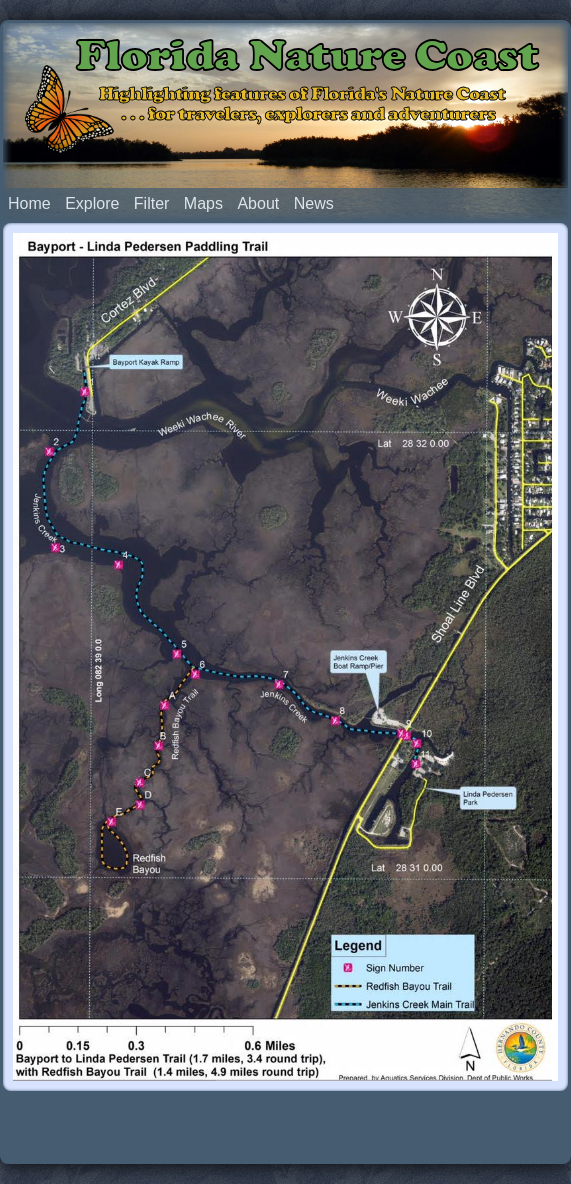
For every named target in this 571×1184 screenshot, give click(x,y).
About (258, 203)
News (314, 203)
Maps (203, 203)
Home (29, 203)
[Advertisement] (286, 1126)
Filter (152, 203)
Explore (92, 203)
